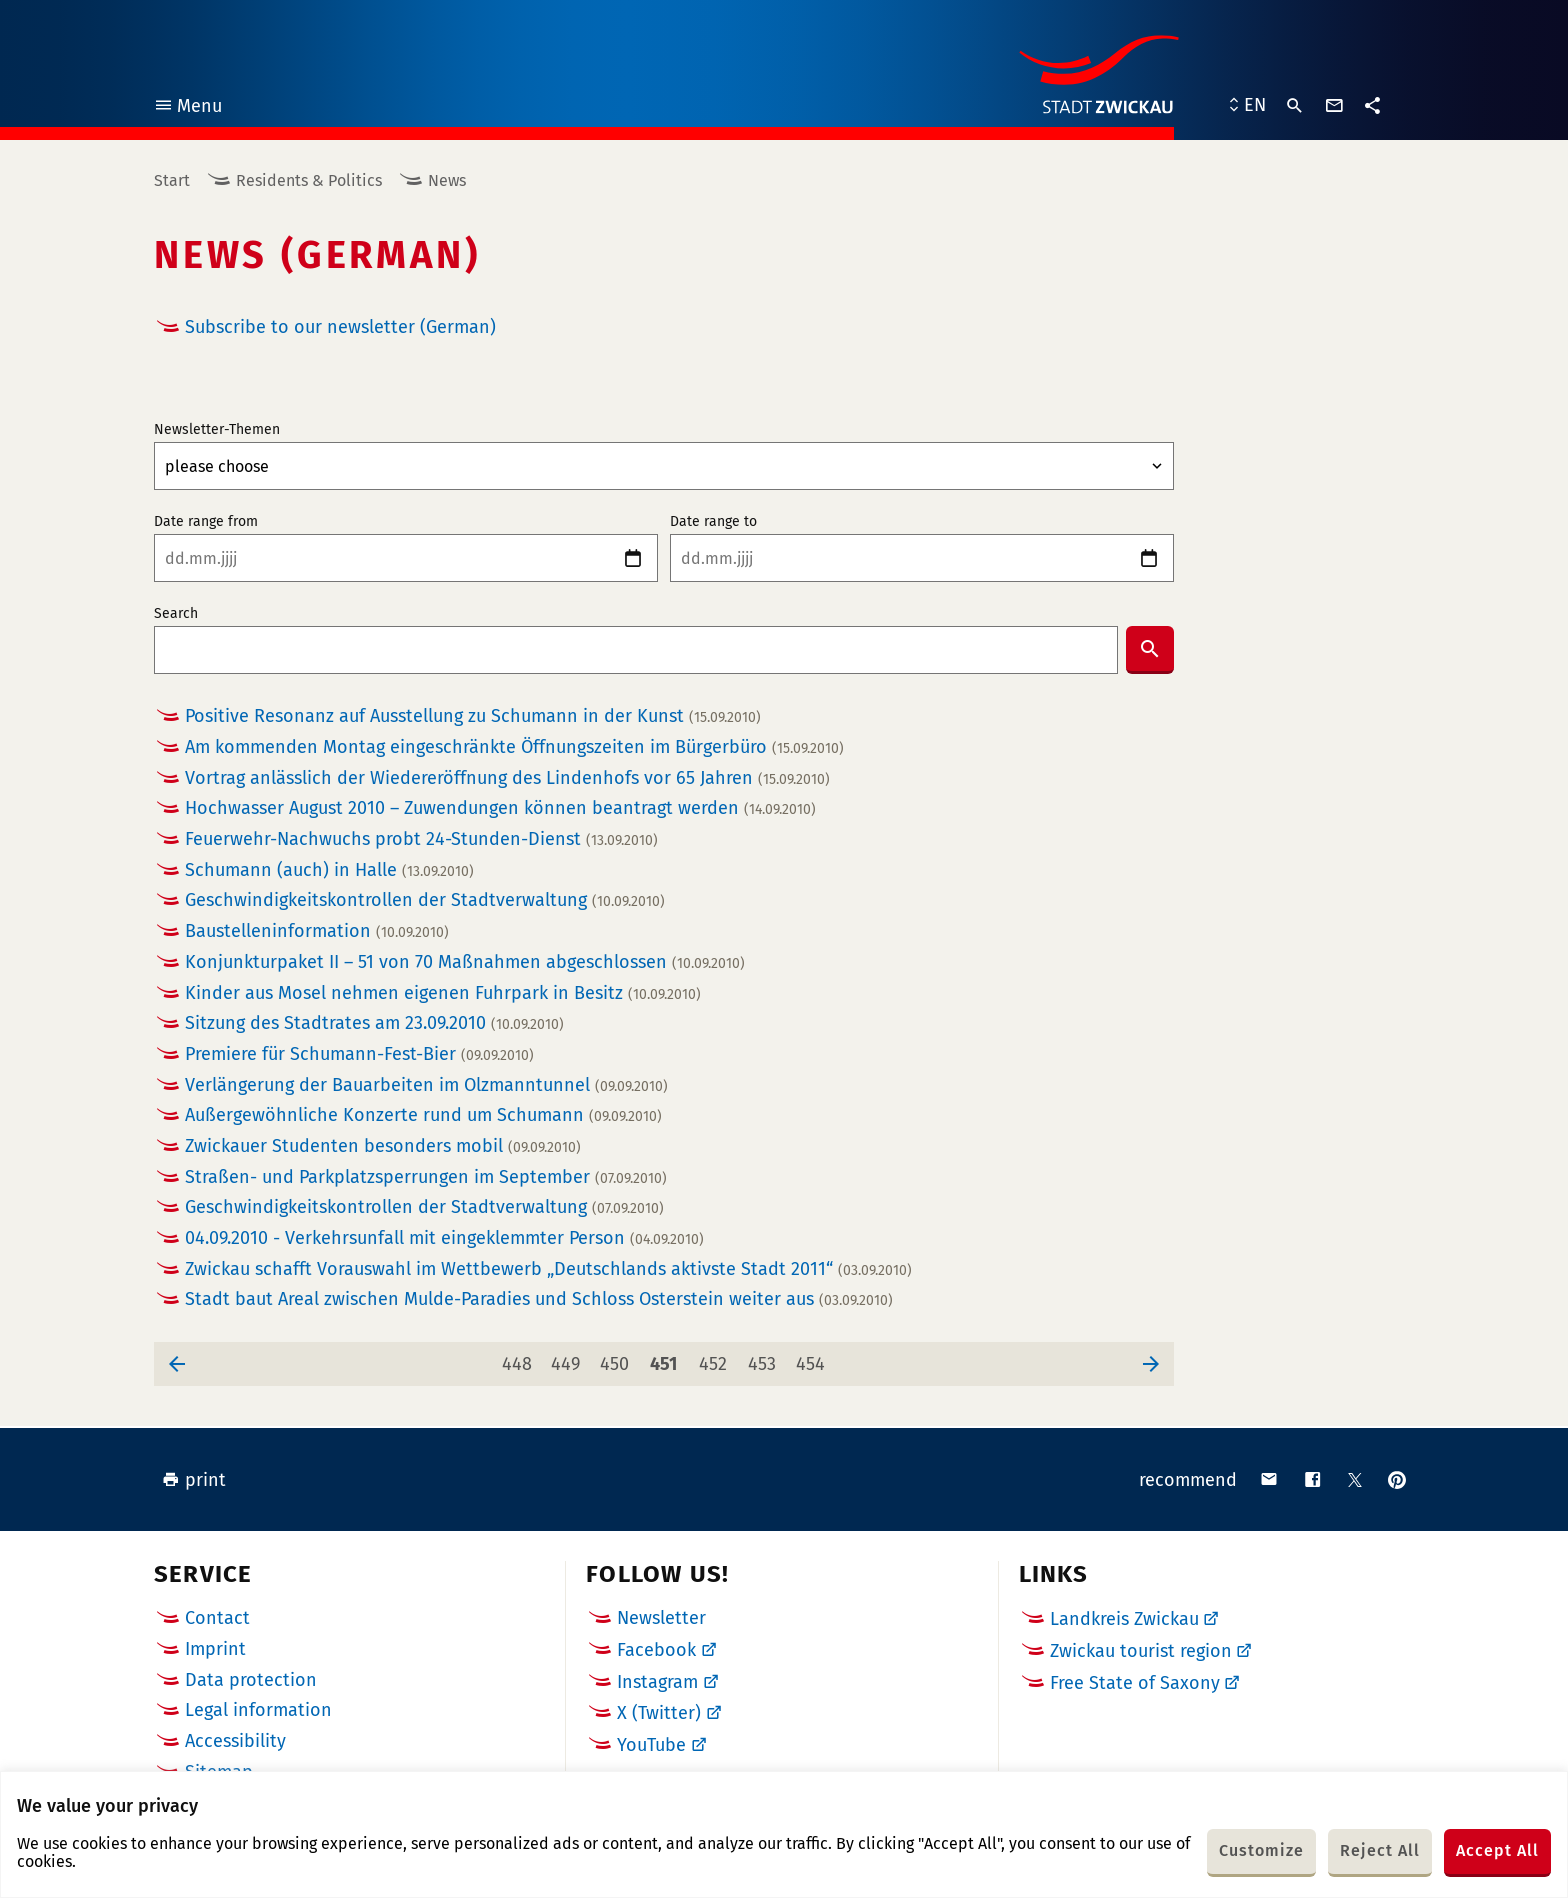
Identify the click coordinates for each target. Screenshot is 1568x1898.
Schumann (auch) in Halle (329, 870)
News (447, 180)
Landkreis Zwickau (1124, 1619)
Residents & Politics (309, 180)
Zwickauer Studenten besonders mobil (383, 1146)
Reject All (1380, 1850)
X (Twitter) (659, 1713)
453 (765, 1358)
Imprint (215, 1649)
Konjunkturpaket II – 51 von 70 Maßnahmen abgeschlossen (465, 962)
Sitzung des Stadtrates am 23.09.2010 (374, 1023)
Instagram (657, 1682)
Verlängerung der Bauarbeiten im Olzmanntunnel (426, 1085)
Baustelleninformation (317, 931)
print (194, 1480)
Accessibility (235, 1741)
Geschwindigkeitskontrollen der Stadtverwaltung (425, 900)
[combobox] (636, 650)
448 (520, 1358)
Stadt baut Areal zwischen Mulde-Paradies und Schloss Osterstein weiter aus (539, 1299)
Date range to (713, 522)
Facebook (656, 1650)
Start (172, 180)
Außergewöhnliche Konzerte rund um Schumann (423, 1115)
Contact (217, 1618)
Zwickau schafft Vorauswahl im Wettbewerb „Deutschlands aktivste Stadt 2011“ (548, 1269)
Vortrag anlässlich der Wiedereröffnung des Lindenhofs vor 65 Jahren (507, 778)
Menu (187, 108)
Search (176, 614)
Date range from (206, 522)
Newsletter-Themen (217, 430)
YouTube (651, 1745)
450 (618, 1358)
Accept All (1497, 1850)
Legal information (258, 1710)
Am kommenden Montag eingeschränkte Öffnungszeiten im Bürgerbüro (514, 747)
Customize (1261, 1850)
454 (814, 1358)
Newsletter (661, 1618)
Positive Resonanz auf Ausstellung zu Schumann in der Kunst (473, 716)
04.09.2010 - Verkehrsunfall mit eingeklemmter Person (444, 1238)
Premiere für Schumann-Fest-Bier (359, 1054)
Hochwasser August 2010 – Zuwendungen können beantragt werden (500, 808)
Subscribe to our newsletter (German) (340, 327)
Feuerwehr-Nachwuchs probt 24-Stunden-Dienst (421, 839)
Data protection (251, 1680)
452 (716, 1358)
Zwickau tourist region (1141, 1651)
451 (667, 1358)
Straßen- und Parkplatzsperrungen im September (426, 1177)
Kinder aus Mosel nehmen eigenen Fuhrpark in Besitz (443, 993)
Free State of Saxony (1135, 1683)
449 (569, 1358)
